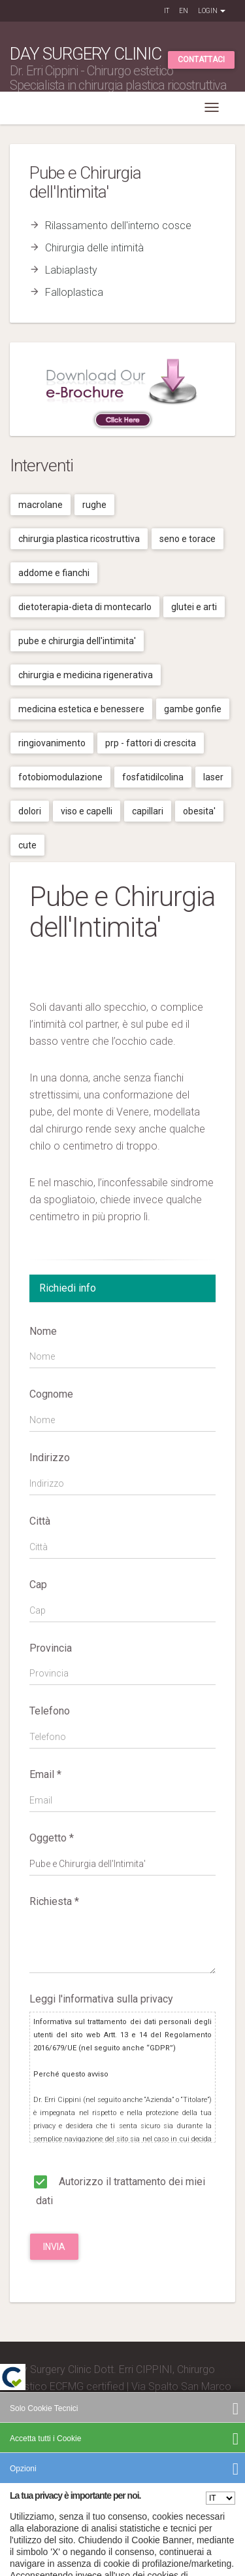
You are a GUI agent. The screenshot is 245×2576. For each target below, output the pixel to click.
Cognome (51, 1394)
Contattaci (201, 59)
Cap (38, 1584)
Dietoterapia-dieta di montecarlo (85, 607)
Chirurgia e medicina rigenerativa (85, 675)
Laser (213, 777)
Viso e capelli (86, 811)
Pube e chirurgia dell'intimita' (77, 641)
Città (39, 1521)
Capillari (147, 811)
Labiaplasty (71, 270)
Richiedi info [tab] (67, 1288)
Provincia (50, 1648)
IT (166, 10)
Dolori (29, 811)
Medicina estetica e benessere (81, 709)
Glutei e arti (194, 607)
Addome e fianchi (54, 573)
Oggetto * (51, 1838)
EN (183, 10)
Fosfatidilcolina (153, 777)
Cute (27, 845)
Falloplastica (74, 292)
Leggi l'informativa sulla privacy (101, 1999)
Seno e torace (187, 539)
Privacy (146, 2491)
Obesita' (199, 811)
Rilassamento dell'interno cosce (118, 225)
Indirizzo (49, 1457)
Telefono (49, 1711)
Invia (54, 2247)
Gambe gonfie (192, 709)
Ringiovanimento (52, 743)
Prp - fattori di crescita (150, 743)
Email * (45, 1774)
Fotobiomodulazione (60, 777)
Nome (43, 1331)
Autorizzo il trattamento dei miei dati (117, 2189)
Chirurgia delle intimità (94, 248)
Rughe (94, 504)
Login (211, 10)
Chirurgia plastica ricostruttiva (79, 539)
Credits (26, 2471)
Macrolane (40, 504)
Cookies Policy (188, 2491)
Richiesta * (54, 1901)
